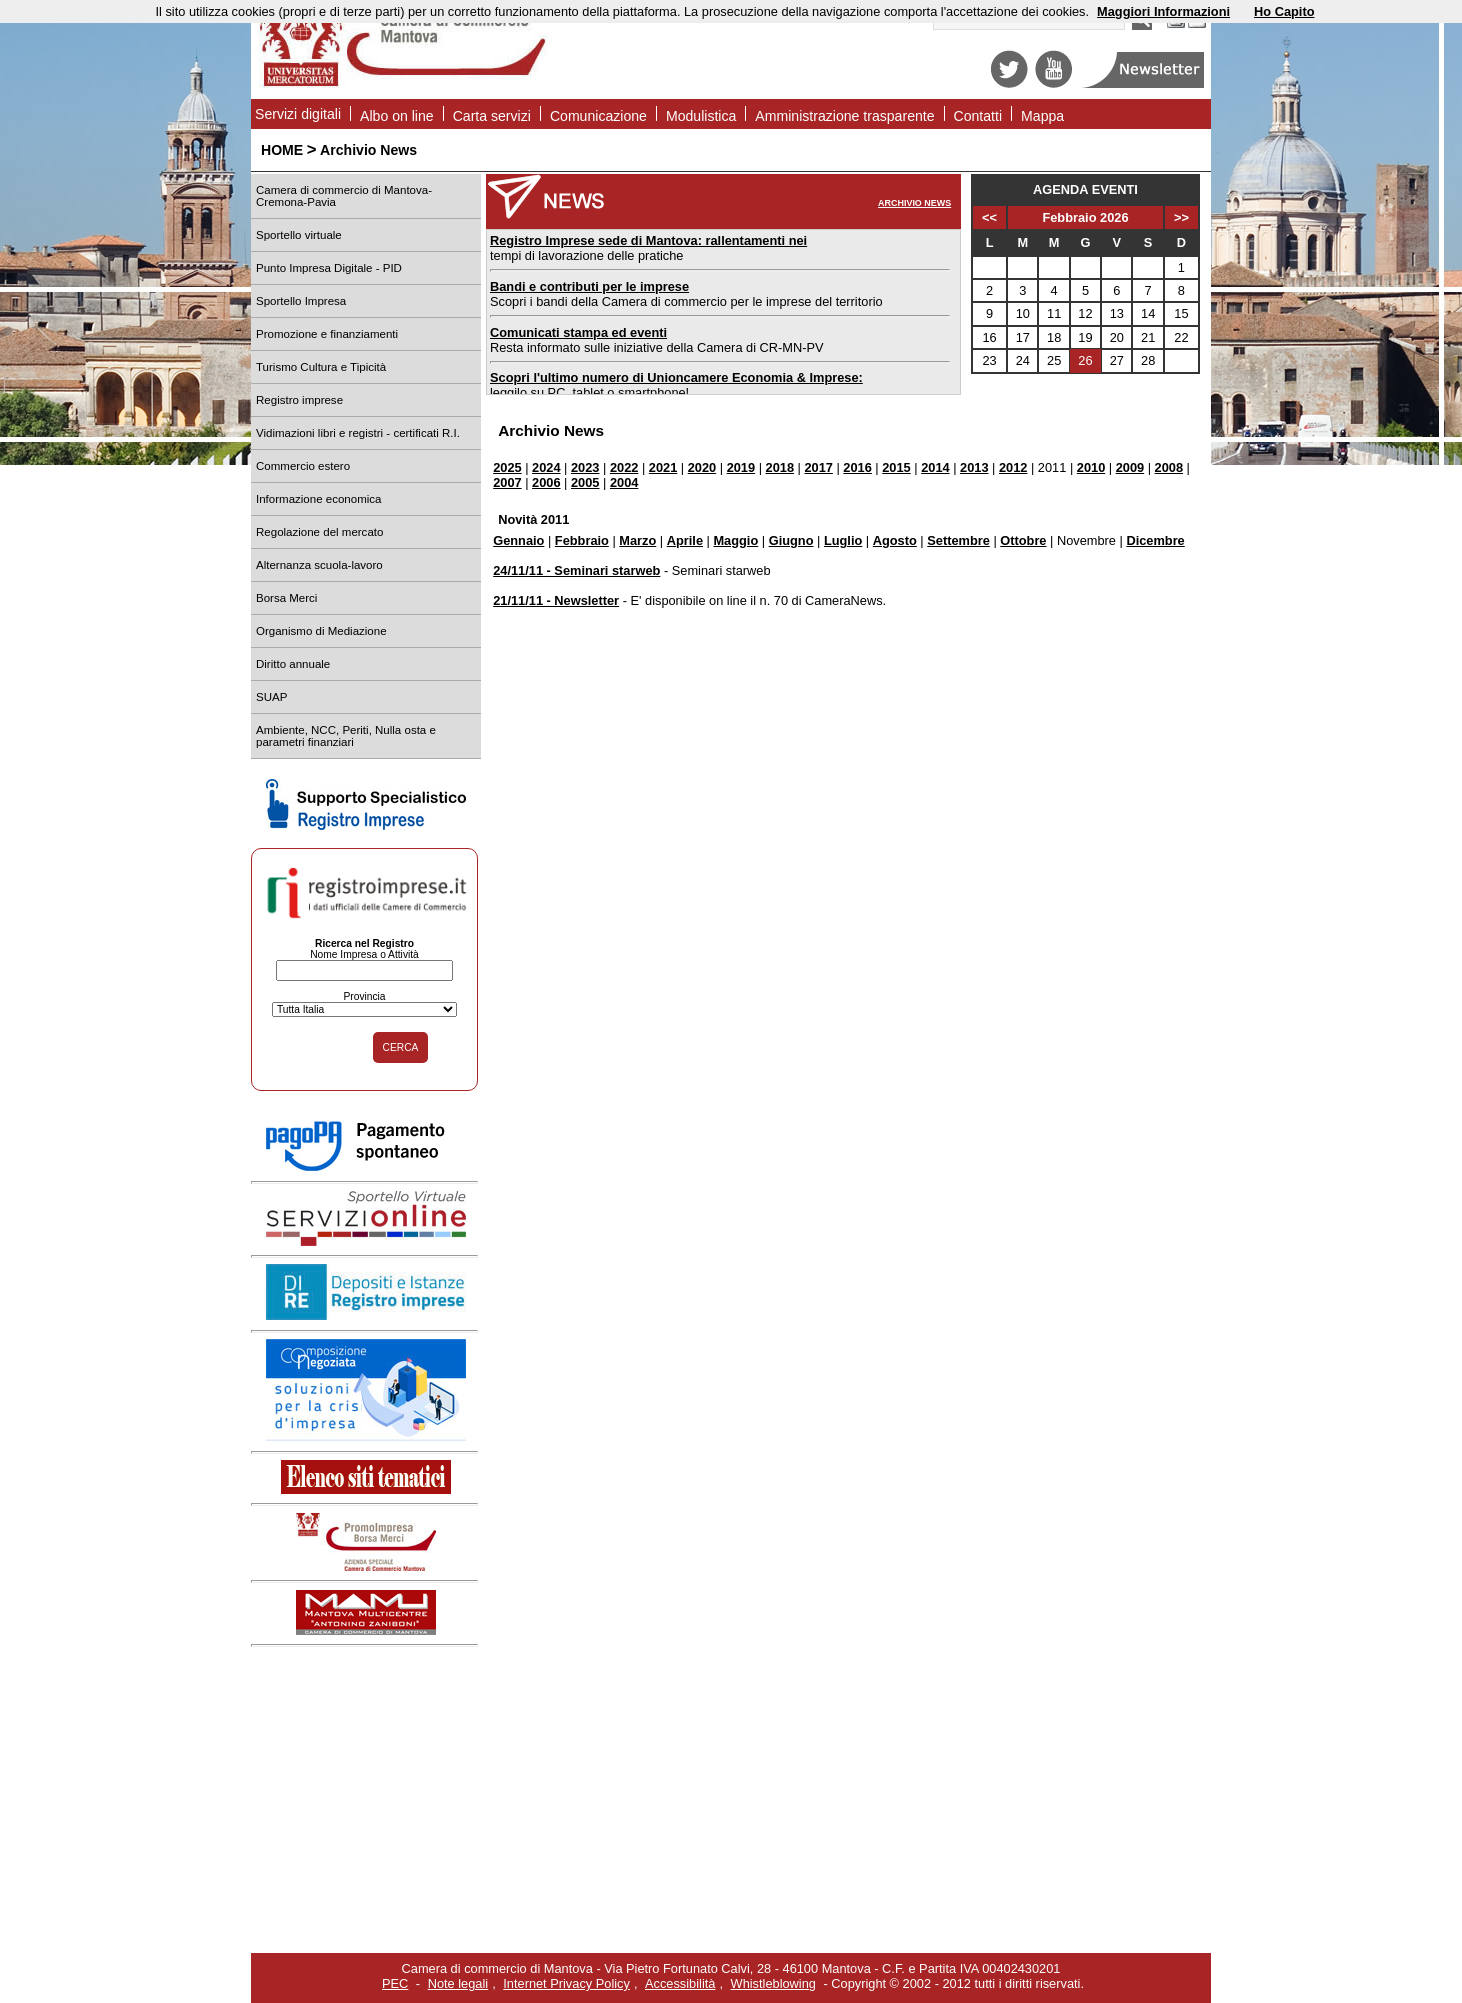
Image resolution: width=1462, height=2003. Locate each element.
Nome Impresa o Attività (364, 954)
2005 (585, 482)
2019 (741, 467)
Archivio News (368, 150)
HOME (282, 150)
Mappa (1042, 116)
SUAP (271, 697)
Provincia (364, 996)
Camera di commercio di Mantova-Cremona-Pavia (344, 196)
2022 (624, 467)
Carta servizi (492, 116)
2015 (896, 467)
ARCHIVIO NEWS (914, 203)
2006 (546, 482)
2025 (507, 467)
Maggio (735, 540)
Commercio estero (303, 466)
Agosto (895, 540)
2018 (780, 467)
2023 (585, 467)
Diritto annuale (293, 664)
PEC (395, 1983)
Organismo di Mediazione (321, 631)
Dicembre (1155, 540)
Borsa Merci (286, 598)
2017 (818, 467)
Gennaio (518, 540)
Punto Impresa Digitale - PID (329, 268)
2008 (1169, 467)
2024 (546, 467)
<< (989, 217)
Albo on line (397, 116)
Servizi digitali (298, 114)
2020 (702, 467)
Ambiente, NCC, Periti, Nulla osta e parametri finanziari (346, 736)
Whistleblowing (773, 1983)
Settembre (958, 540)
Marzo (637, 540)
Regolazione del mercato (319, 532)
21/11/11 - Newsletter (556, 600)
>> (1181, 217)
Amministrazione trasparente (844, 116)
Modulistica (701, 116)
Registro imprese (299, 400)
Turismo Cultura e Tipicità (321, 367)
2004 (624, 482)
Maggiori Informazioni (1163, 11)
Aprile (685, 540)
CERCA (401, 1047)
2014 (935, 467)
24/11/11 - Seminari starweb (576, 570)
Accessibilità (680, 1983)
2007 (507, 482)
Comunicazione (598, 116)
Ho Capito (1284, 11)
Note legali (458, 1983)
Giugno (791, 540)
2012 (1013, 467)
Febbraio (582, 540)
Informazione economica (318, 499)
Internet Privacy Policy (566, 1983)
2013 (974, 467)
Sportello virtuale (299, 235)
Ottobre (1023, 540)
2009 (1130, 467)
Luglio (843, 540)
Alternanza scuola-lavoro (319, 565)
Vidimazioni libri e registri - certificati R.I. (358, 433)
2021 (663, 467)
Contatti (978, 116)
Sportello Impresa (301, 301)
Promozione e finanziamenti (327, 334)
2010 (1091, 467)
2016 (857, 467)
